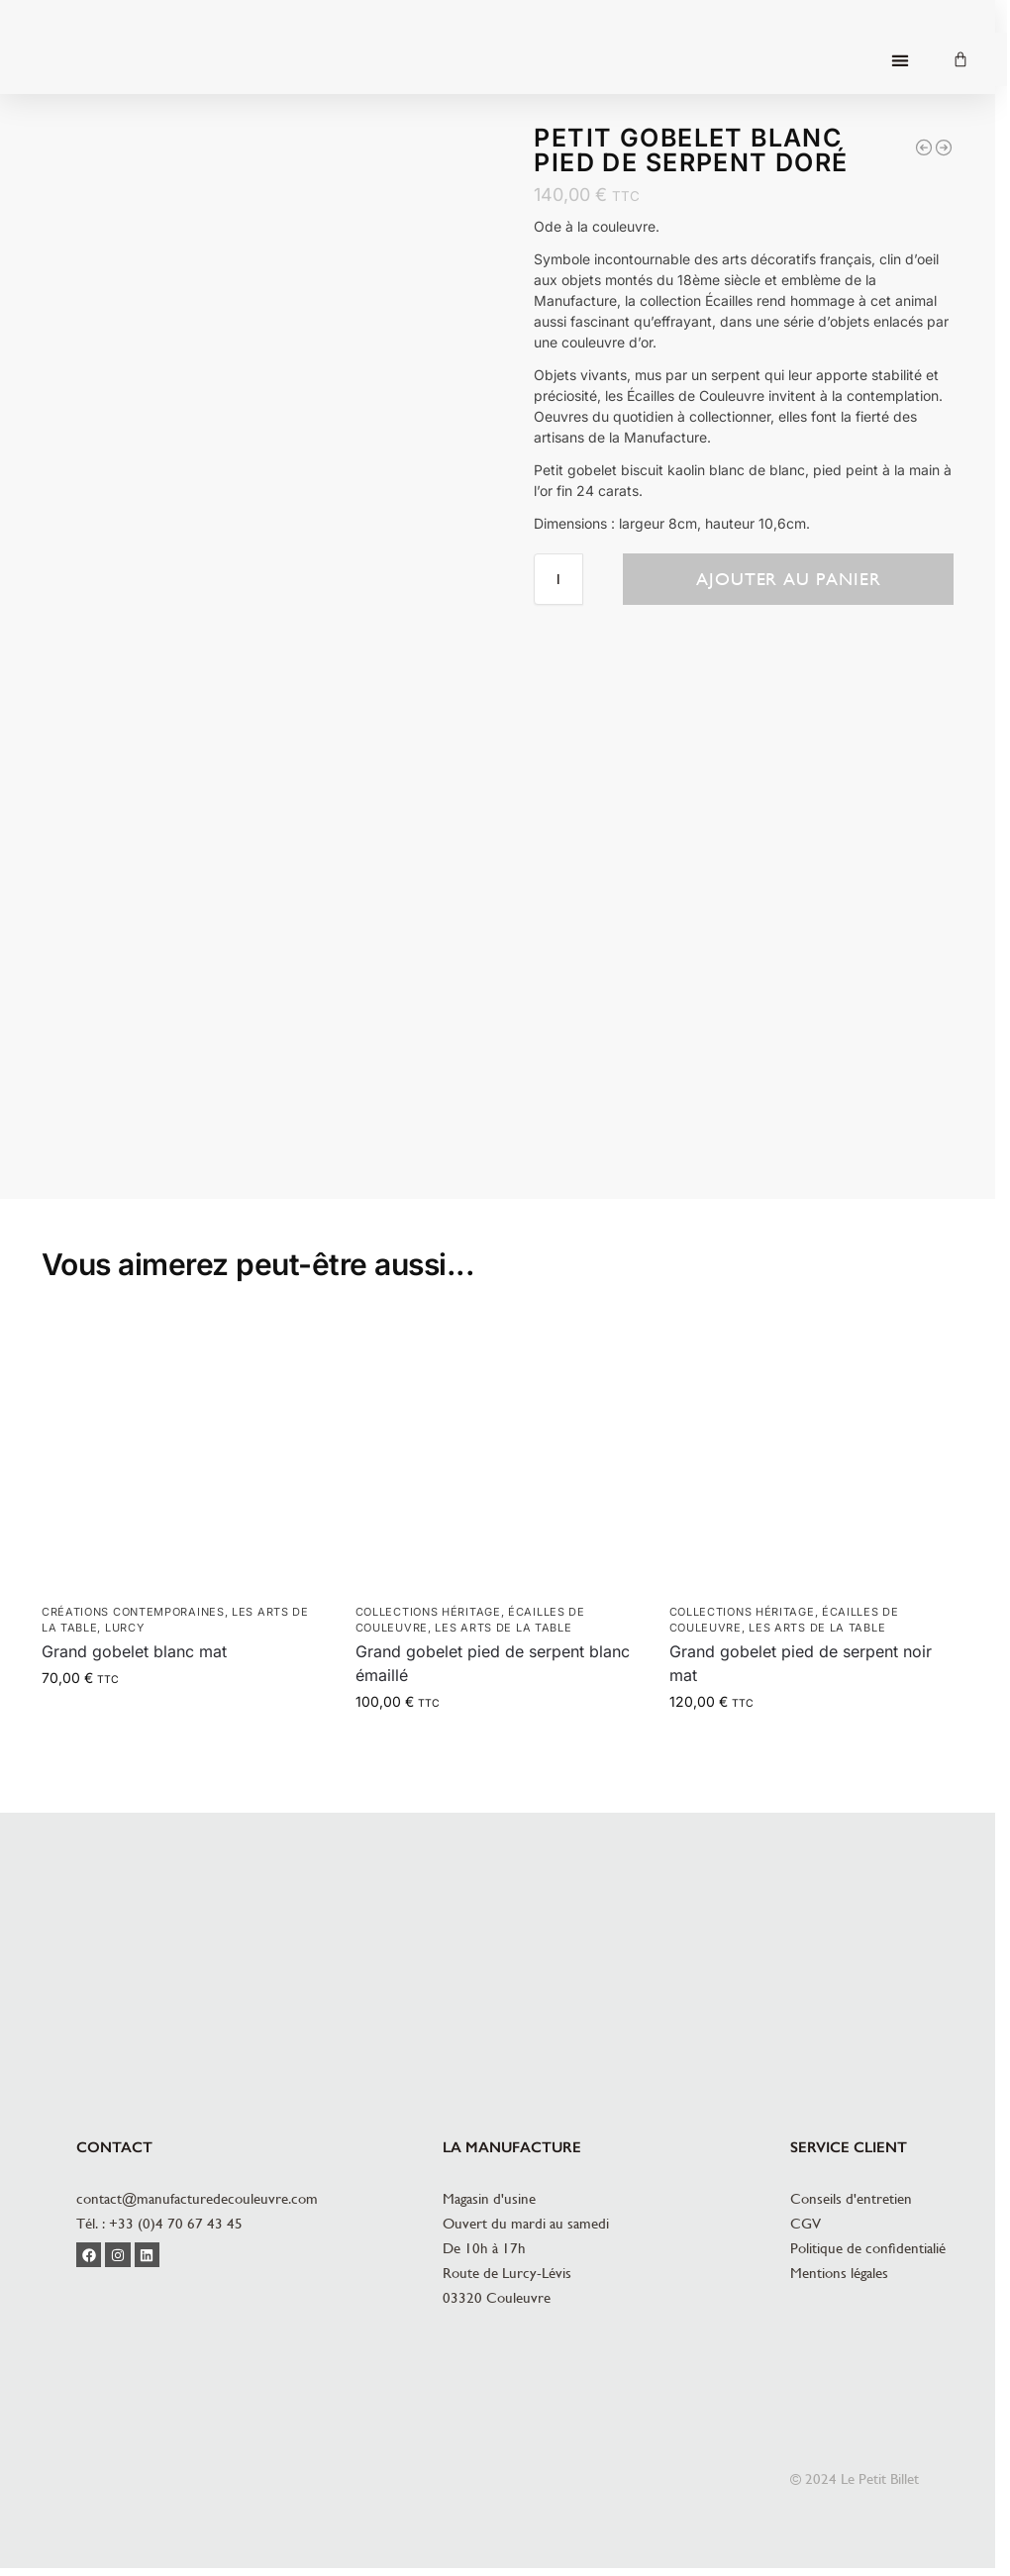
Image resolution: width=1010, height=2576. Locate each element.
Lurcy (125, 1628)
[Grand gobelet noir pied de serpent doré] (944, 147)
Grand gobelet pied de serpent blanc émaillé (492, 1663)
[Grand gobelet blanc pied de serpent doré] (924, 147)
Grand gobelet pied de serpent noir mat (800, 1663)
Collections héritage (428, 1612)
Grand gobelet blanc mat (134, 1651)
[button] (900, 61)
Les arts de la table (503, 1628)
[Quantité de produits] (558, 579)
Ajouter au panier (788, 578)
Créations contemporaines (133, 1612)
